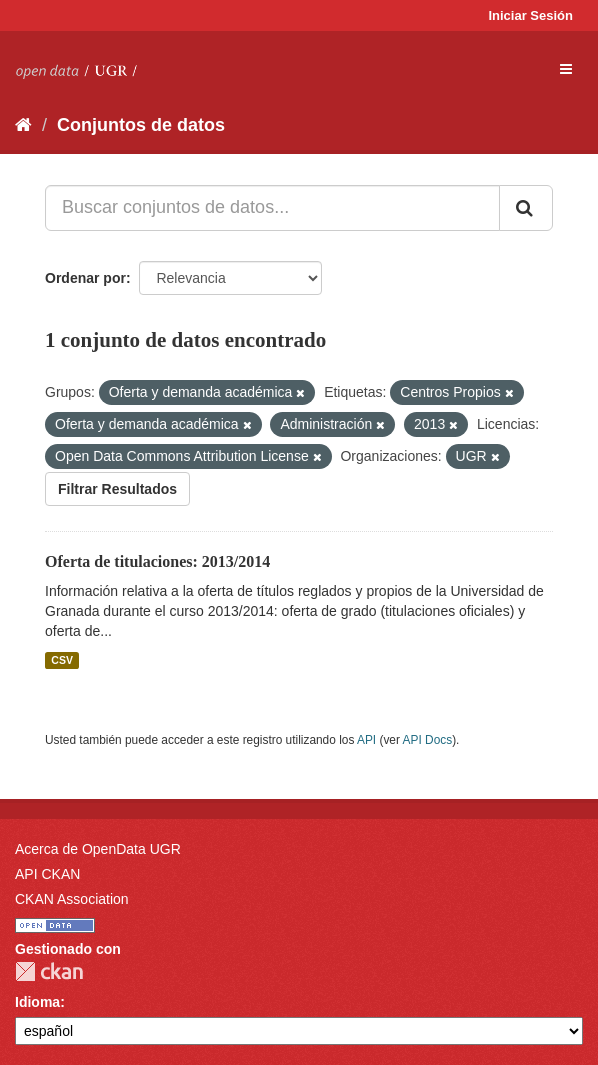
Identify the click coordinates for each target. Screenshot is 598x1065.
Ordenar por (85, 278)
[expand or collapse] (566, 69)
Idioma (37, 1002)
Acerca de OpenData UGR (98, 849)
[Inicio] (23, 125)
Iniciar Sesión (530, 15)
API (366, 740)
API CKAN (47, 874)
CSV (62, 660)
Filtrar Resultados (117, 489)
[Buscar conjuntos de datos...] (272, 208)
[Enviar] (526, 208)
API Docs (428, 740)
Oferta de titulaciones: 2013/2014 (157, 561)
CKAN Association (72, 899)
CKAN (49, 971)
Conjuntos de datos (141, 125)
